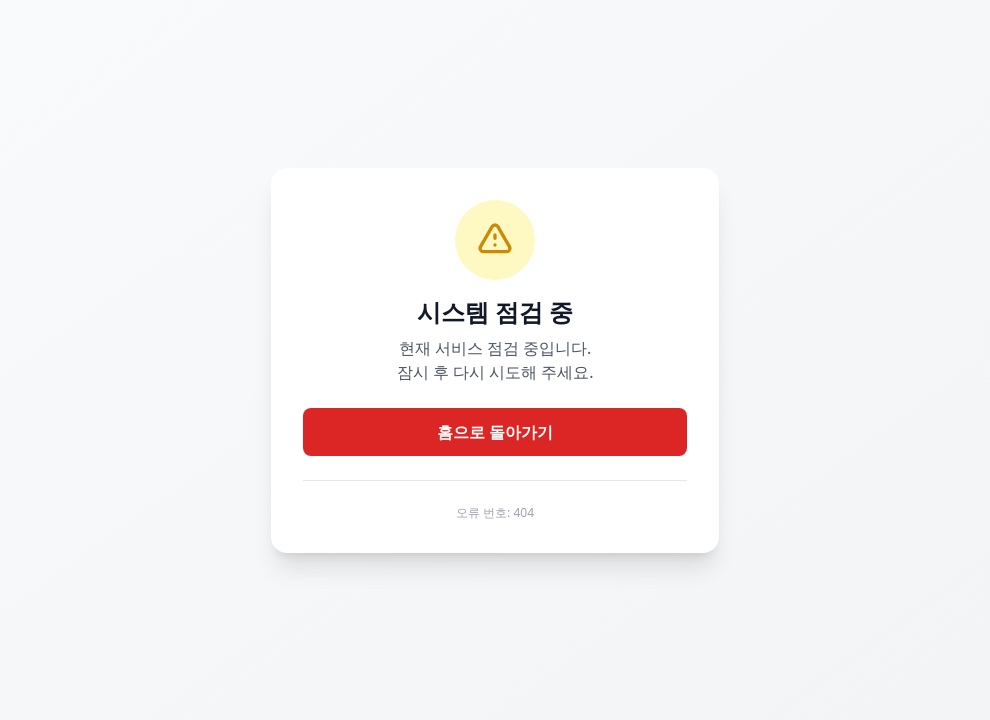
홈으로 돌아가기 (495, 432)
